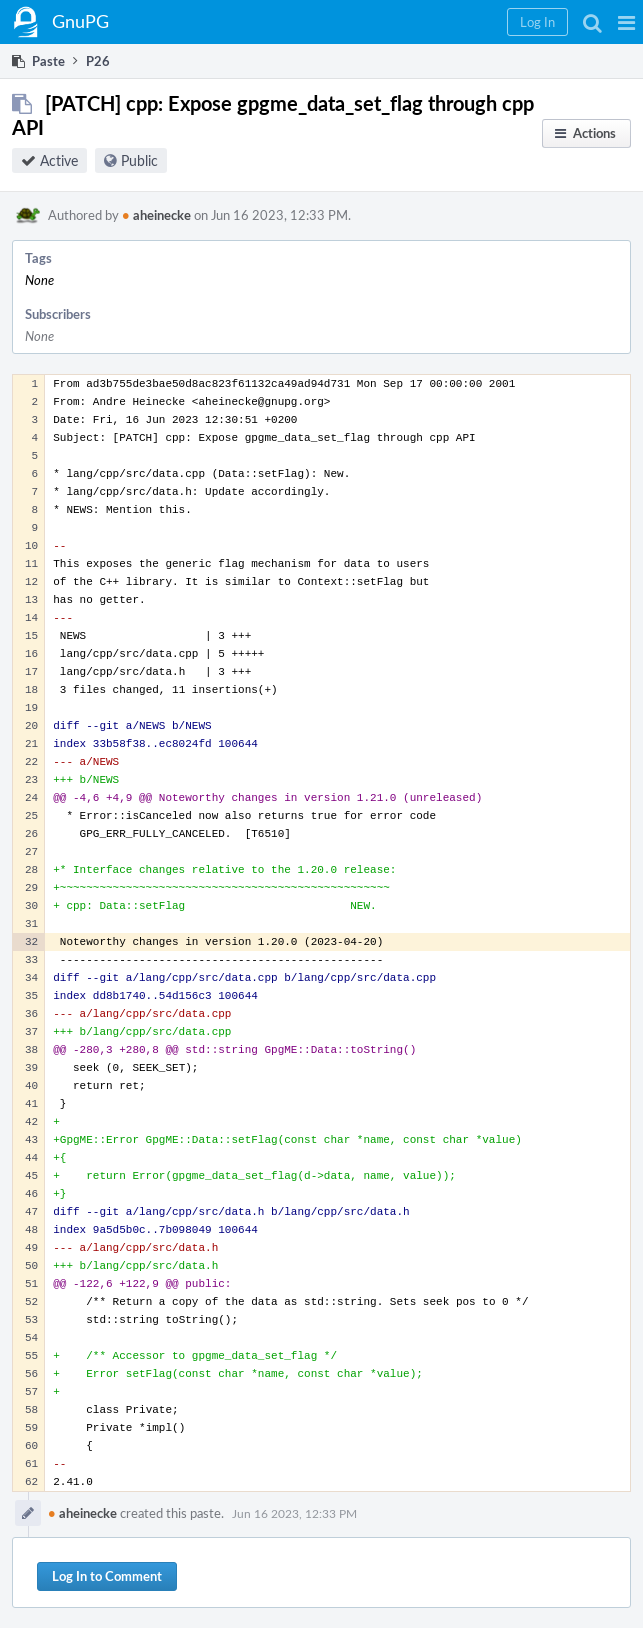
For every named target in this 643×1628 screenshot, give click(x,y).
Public (139, 160)
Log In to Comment (107, 1576)
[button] (626, 22)
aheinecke (156, 215)
